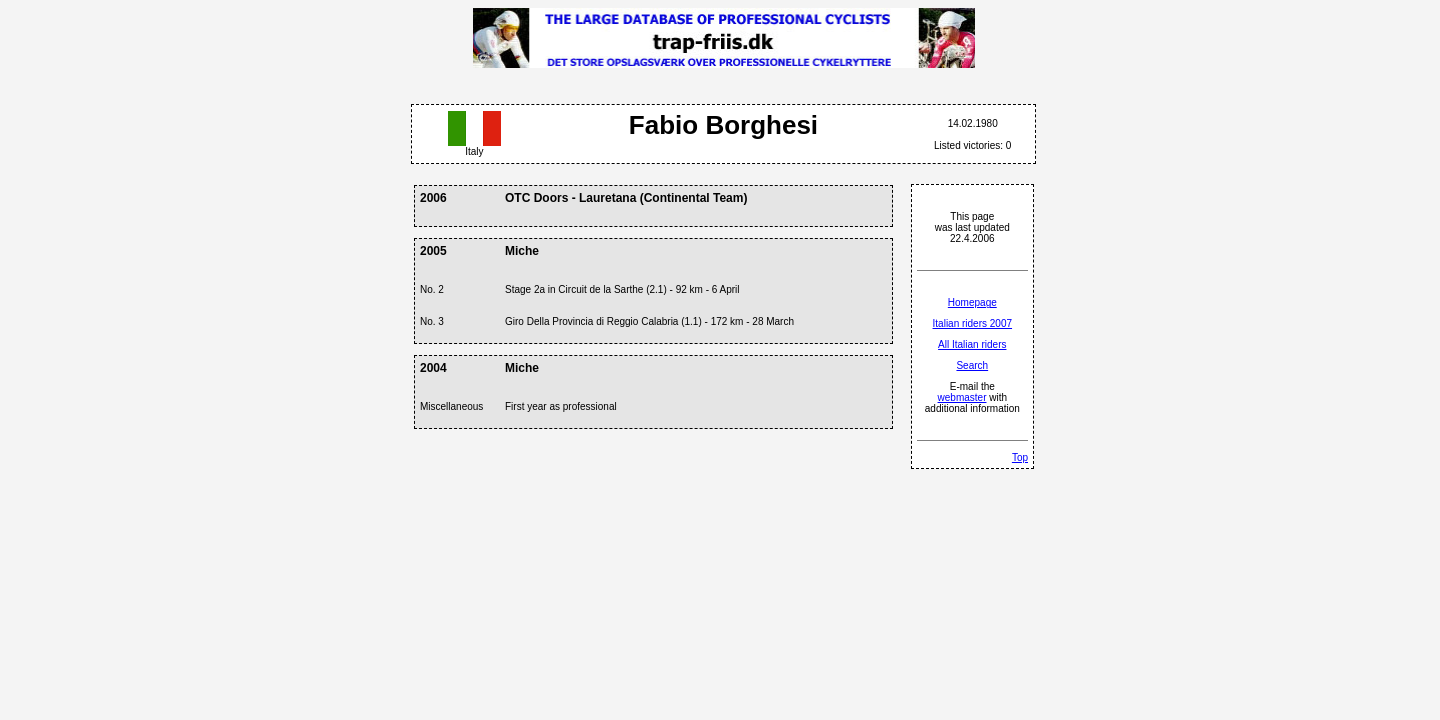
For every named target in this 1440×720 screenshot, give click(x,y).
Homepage (972, 302)
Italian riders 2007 (973, 323)
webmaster (962, 397)
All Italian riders (972, 344)
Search (972, 365)
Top (1020, 457)
